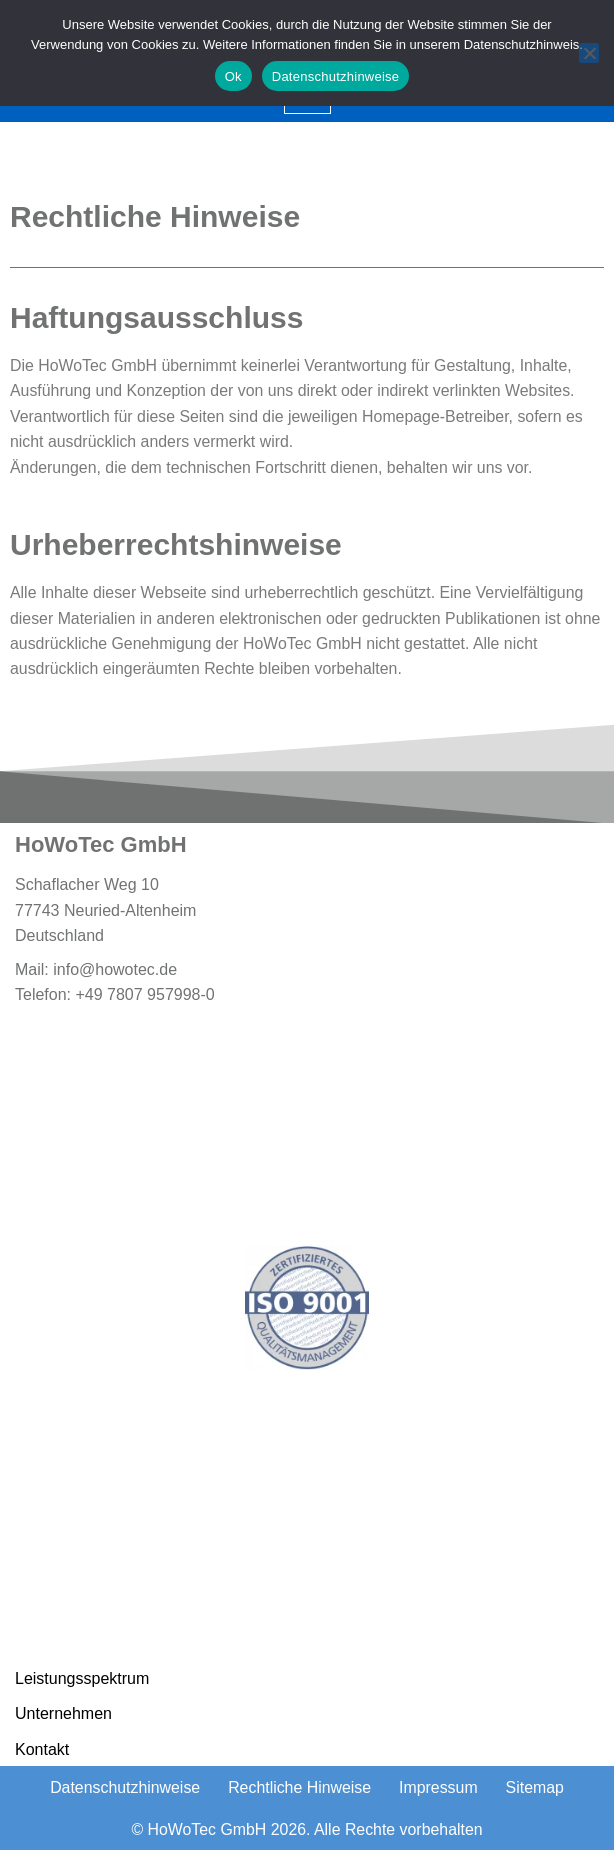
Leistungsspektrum (82, 1679)
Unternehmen (63, 1715)
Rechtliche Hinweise (300, 1789)
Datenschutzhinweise (123, 1789)
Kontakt (42, 1750)
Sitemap (536, 1789)
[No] (589, 53)
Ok (233, 76)
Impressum (439, 1789)
